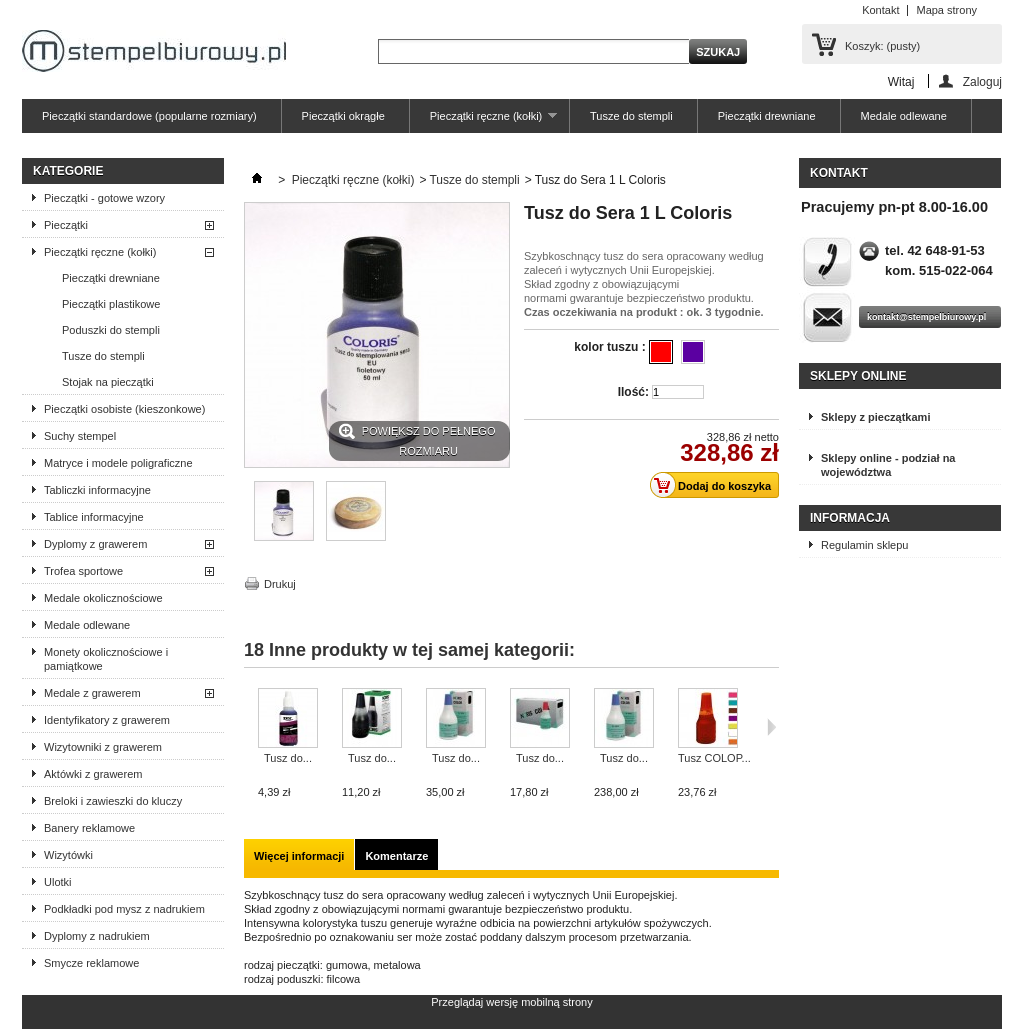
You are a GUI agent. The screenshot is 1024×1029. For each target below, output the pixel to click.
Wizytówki (68, 855)
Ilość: (633, 392)
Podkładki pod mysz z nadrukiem (124, 909)
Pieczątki (66, 225)
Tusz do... (288, 758)
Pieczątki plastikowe (111, 304)
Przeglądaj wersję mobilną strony (511, 1002)
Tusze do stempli (631, 116)
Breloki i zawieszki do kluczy (113, 801)
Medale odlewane (904, 116)
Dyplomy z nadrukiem (97, 936)
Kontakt (880, 10)
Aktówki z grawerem (93, 774)
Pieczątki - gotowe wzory (104, 198)
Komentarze (396, 856)
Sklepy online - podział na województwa (888, 465)
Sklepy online (858, 376)
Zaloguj (982, 81)
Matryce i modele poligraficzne (118, 463)
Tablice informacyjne (94, 517)
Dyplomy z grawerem (95, 544)
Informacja (850, 518)
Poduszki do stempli (111, 330)
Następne (771, 727)
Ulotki (58, 882)
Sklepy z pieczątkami (875, 417)
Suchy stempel (80, 436)
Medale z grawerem (92, 693)
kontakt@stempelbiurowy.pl (926, 317)
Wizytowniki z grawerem (103, 747)
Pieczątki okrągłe (343, 116)
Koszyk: (882, 46)
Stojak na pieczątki (108, 382)
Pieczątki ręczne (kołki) (483, 121)
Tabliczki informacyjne (97, 490)
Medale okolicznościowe (103, 598)
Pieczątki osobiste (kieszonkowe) (124, 409)
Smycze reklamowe (91, 963)
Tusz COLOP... (714, 758)
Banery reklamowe (89, 828)
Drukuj (280, 584)
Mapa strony (946, 10)
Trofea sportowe (83, 571)
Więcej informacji (299, 856)
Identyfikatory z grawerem (107, 720)
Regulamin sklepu (864, 545)
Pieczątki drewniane (767, 116)
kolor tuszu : (611, 347)
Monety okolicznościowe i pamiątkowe (106, 659)
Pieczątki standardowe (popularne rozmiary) (149, 116)
